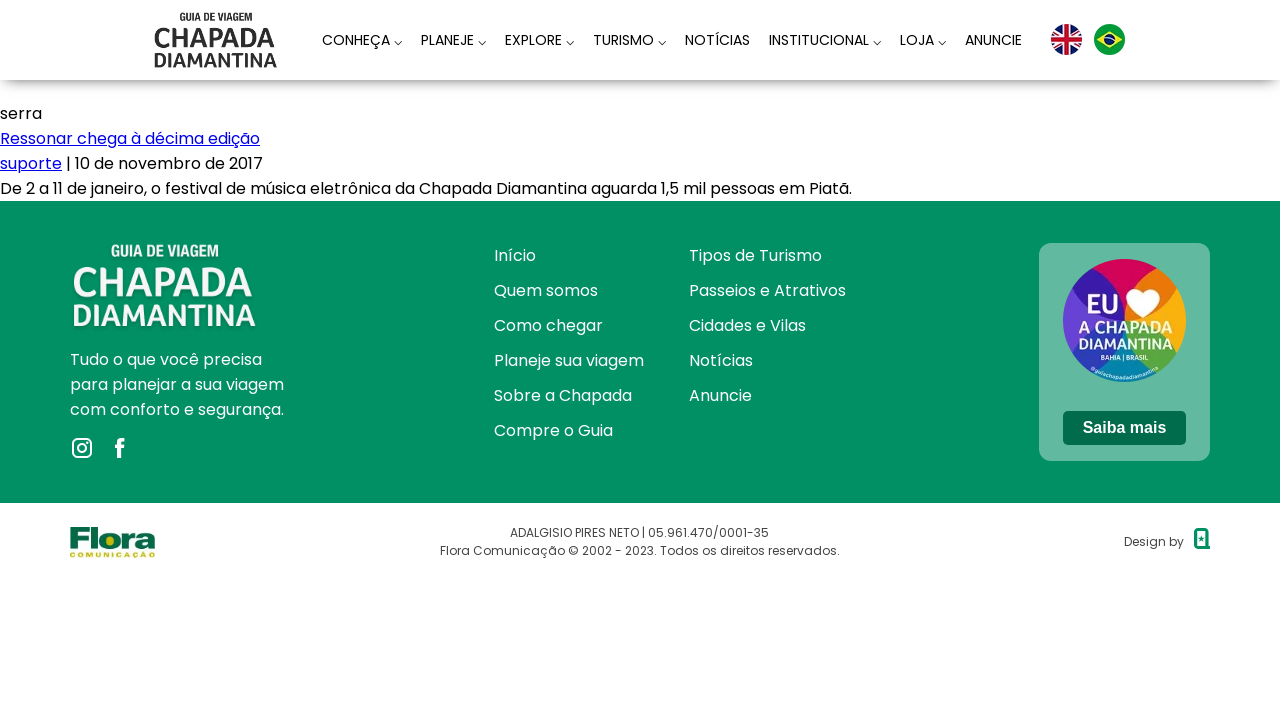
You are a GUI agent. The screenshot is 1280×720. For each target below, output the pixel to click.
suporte (31, 163)
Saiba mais (1125, 427)
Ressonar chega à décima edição (130, 138)
